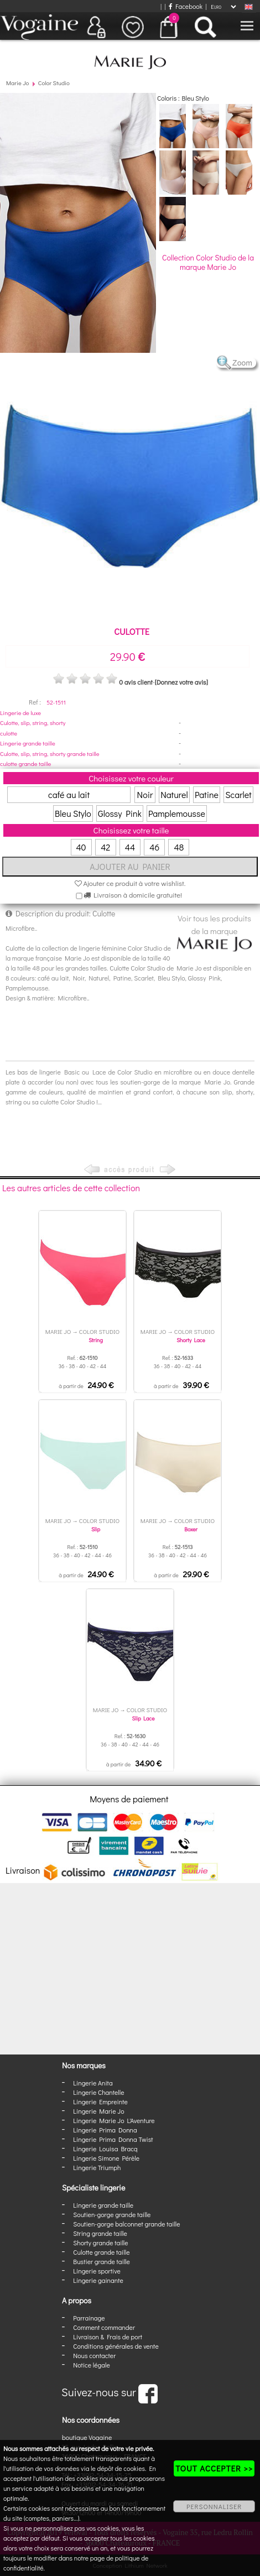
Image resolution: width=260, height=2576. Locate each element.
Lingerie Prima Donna (105, 2129)
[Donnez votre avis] (181, 681)
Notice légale (91, 2364)
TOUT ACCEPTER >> (214, 2468)
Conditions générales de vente (115, 2346)
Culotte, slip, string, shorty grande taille (50, 753)
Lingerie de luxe (20, 712)
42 (105, 847)
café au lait (69, 794)
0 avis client (135, 681)
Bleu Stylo (73, 813)
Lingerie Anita (92, 2082)
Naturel (174, 794)
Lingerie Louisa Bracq (105, 2148)
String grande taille (100, 2233)
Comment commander (104, 2327)
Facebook (185, 6)
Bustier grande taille (101, 2261)
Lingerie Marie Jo (98, 2110)
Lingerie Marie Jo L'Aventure (113, 2120)
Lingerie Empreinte (100, 2101)
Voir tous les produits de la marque (214, 931)
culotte (8, 733)
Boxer (190, 1529)
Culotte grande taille (101, 2252)
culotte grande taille (25, 763)
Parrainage (89, 2317)
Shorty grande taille (100, 2242)
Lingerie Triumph (97, 2167)
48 (179, 847)
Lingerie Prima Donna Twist (113, 2139)
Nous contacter (94, 2355)
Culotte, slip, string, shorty (32, 722)
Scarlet (238, 794)
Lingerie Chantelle (98, 2092)
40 (81, 847)
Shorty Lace (190, 1340)
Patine (207, 794)
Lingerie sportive (96, 2270)
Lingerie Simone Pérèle (106, 2157)
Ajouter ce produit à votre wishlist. (130, 883)
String (96, 1340)
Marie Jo (17, 83)
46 (154, 847)
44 (130, 847)
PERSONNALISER (214, 2506)
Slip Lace (143, 1718)
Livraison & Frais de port (107, 2336)
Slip (95, 1529)
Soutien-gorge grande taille (111, 2214)
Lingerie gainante (98, 2280)
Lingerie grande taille (27, 743)
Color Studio (54, 83)
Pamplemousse (176, 813)
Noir (145, 794)
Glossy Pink (120, 813)
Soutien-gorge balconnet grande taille (126, 2223)
